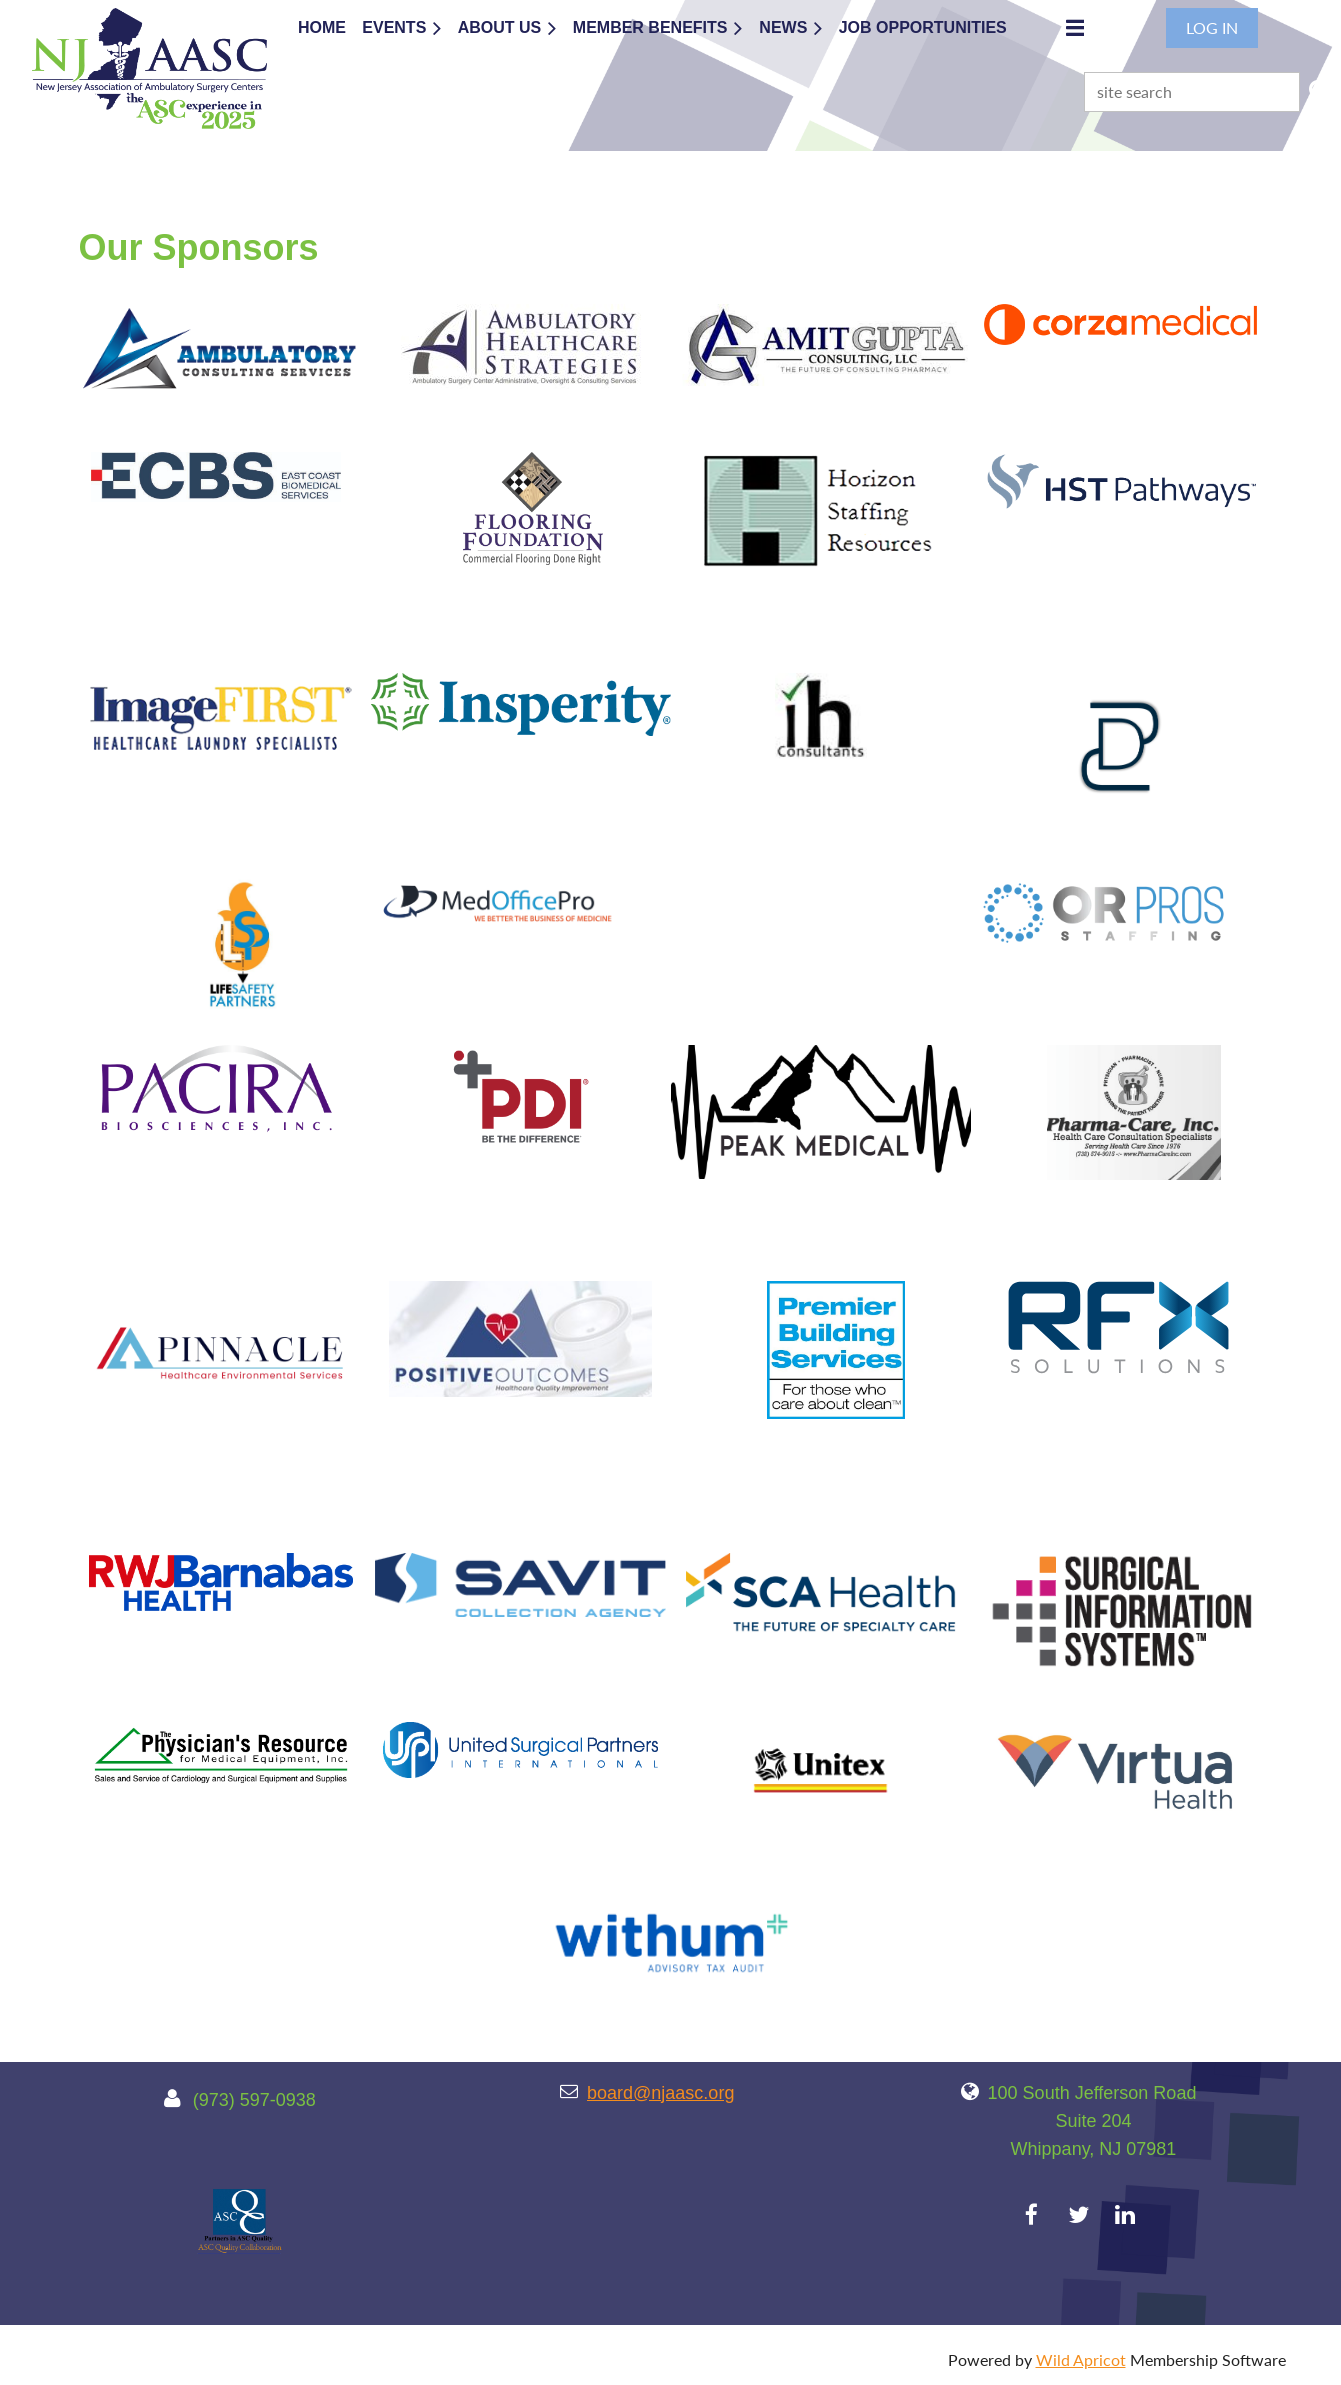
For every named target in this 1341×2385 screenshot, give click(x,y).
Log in (1212, 27)
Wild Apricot (1081, 2359)
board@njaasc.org (660, 2093)
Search (1319, 90)
